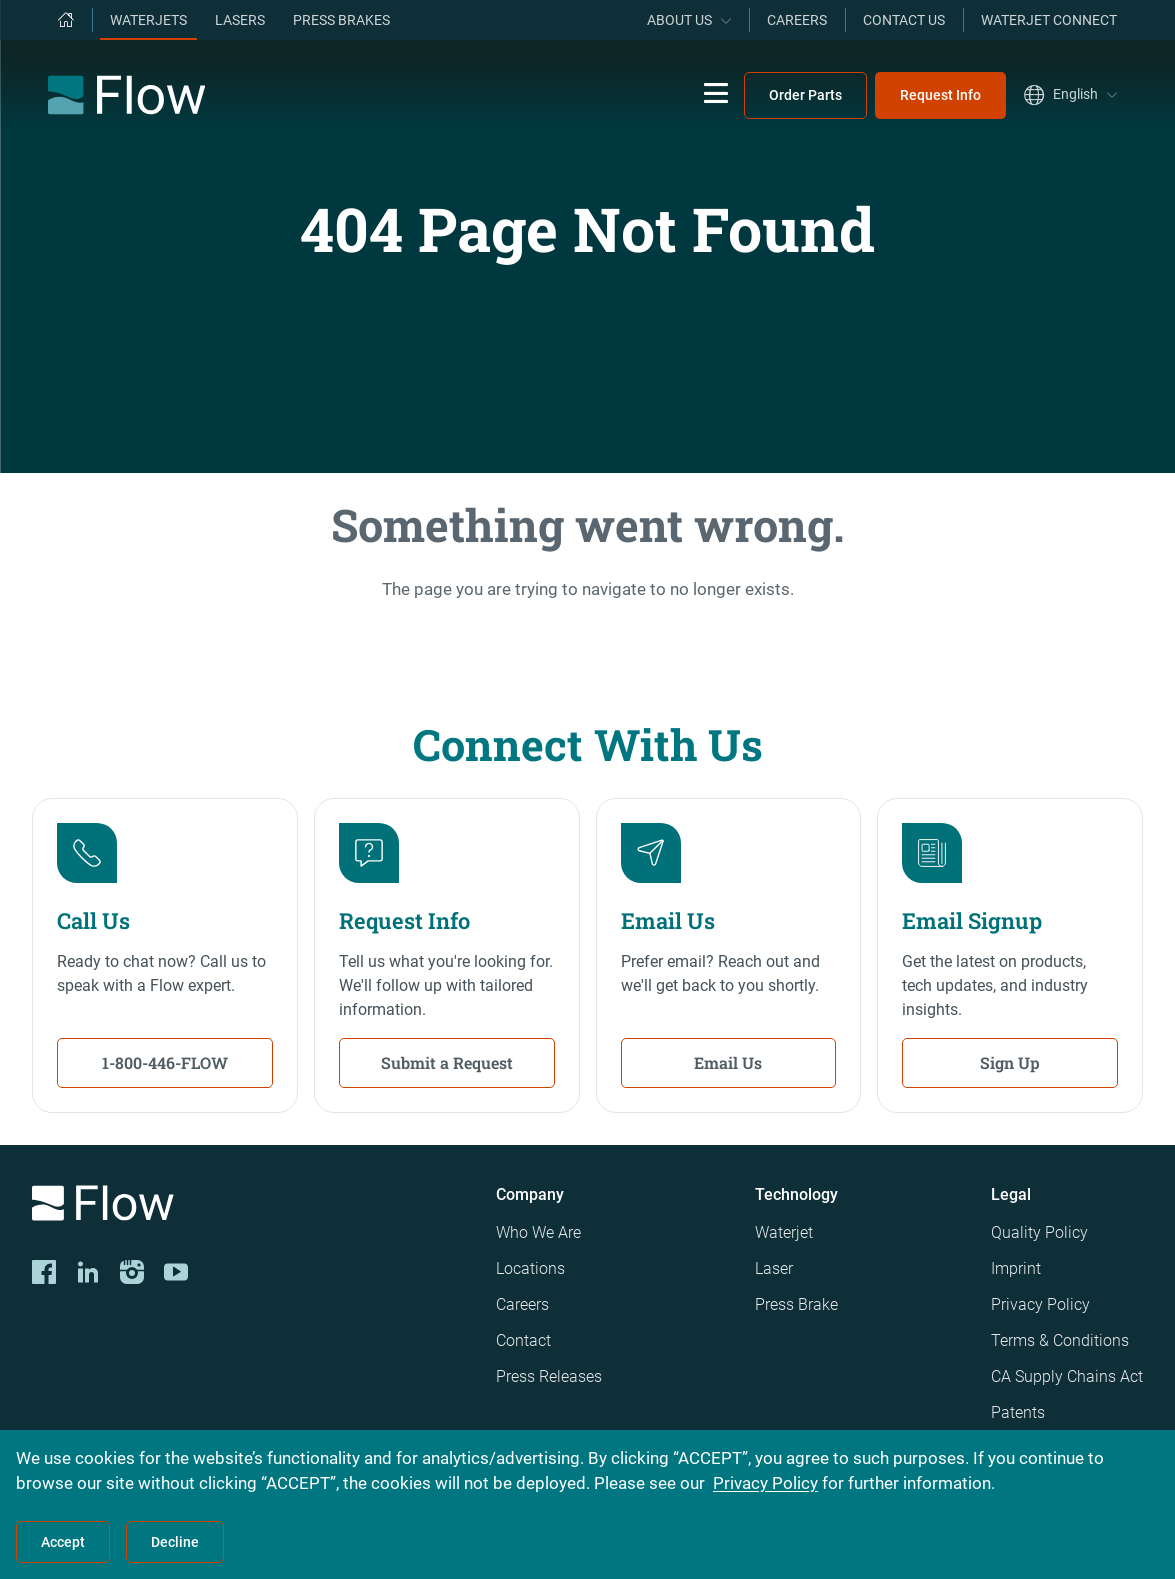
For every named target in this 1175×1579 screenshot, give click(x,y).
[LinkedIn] (88, 1272)
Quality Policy (1039, 1232)
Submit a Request (447, 1062)
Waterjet (784, 1232)
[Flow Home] (126, 95)
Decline (175, 1542)
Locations (530, 1268)
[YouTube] (176, 1272)
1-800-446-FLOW (165, 1062)
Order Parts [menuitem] (805, 95)
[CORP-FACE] (44, 1272)
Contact (523, 1340)
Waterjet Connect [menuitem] (1049, 20)
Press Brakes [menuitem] (341, 20)
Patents (1018, 1412)
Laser (774, 1268)
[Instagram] (132, 1272)
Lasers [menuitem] (240, 20)
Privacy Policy (1040, 1304)
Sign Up (1010, 1062)
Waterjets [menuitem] (148, 20)
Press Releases (549, 1376)
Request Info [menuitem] (940, 95)
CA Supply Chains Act (1067, 1376)
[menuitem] (66, 20)
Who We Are (538, 1232)
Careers (522, 1304)
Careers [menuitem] (797, 20)
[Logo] (248, 1206)
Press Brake (796, 1304)
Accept (63, 1542)
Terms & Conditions (1060, 1340)
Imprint (1016, 1268)
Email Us (728, 1062)
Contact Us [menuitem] (904, 20)
